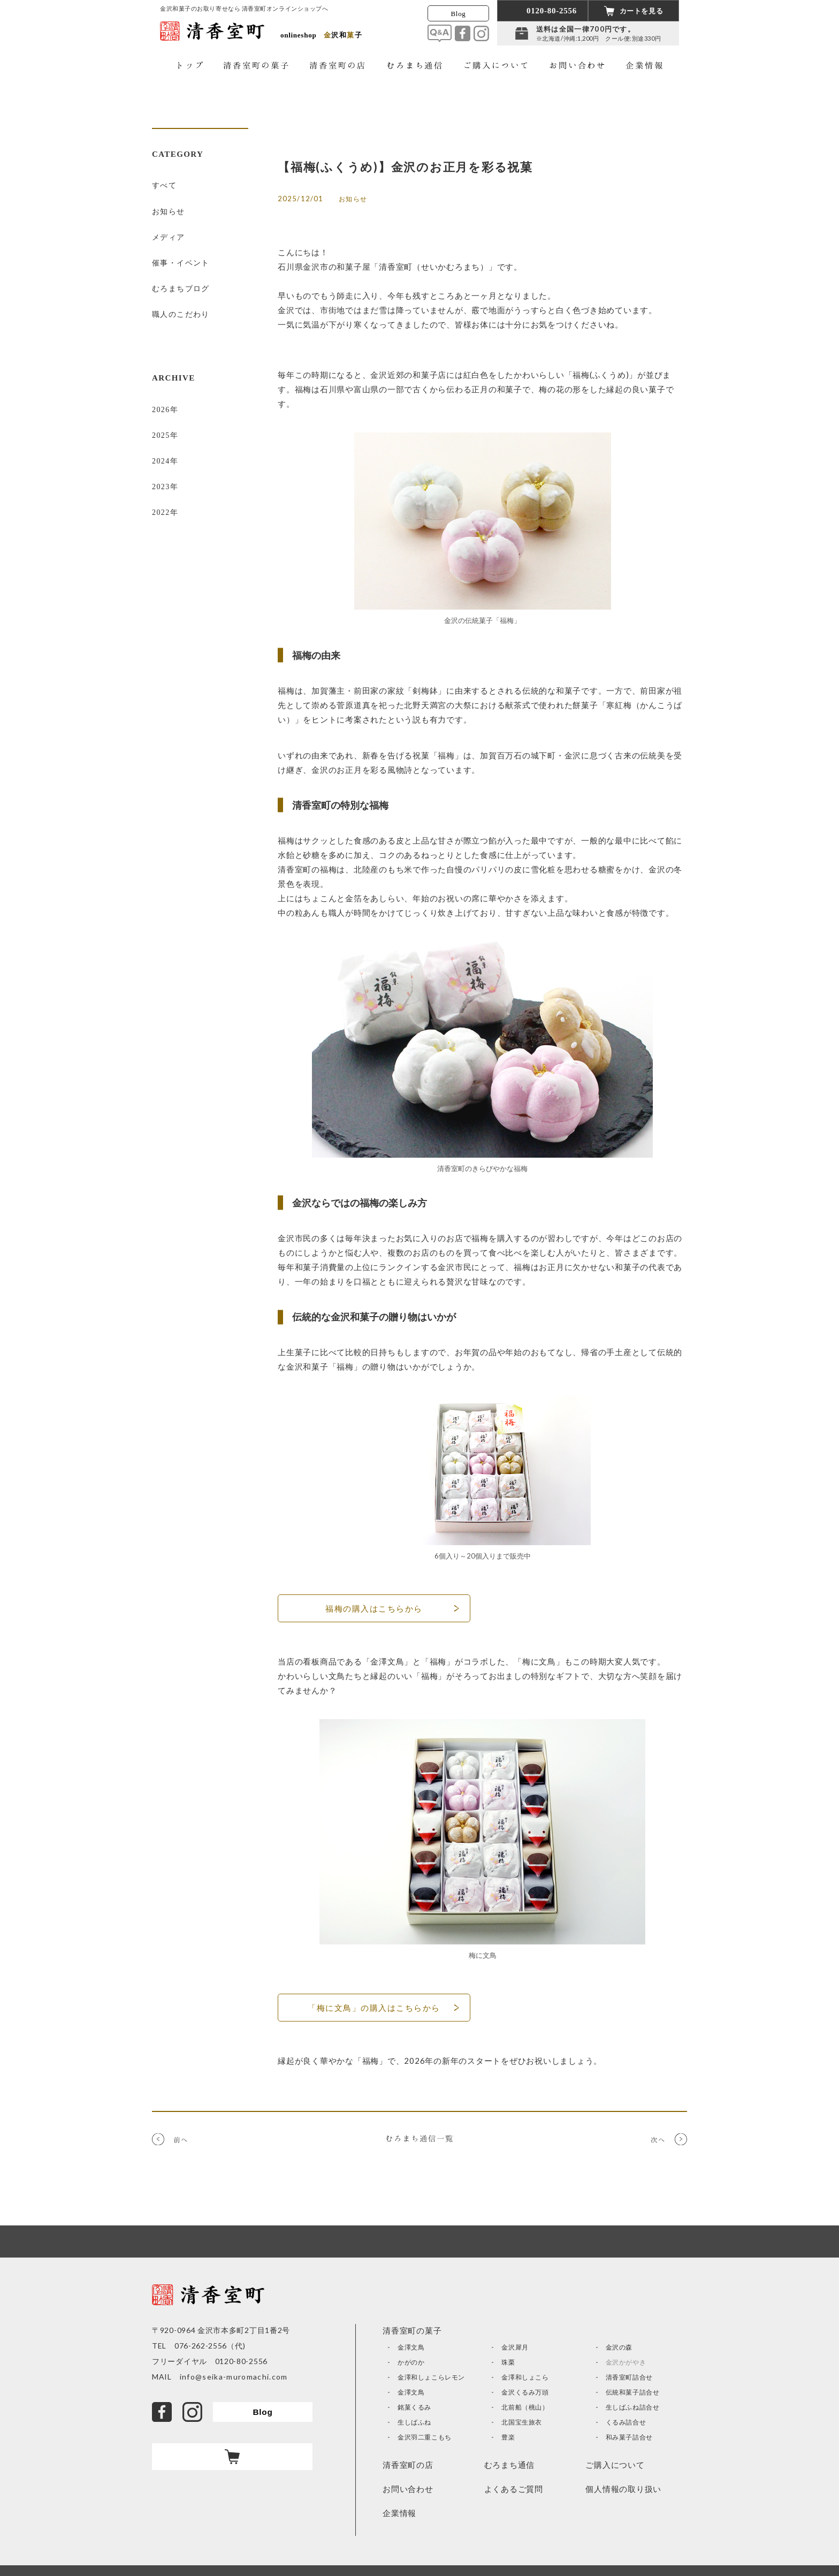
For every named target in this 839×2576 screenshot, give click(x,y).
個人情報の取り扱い (623, 2489)
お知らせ (168, 204)
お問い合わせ (408, 2489)
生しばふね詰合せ (633, 2407)
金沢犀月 (514, 2347)
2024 (161, 420)
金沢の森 (619, 2347)
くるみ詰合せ (626, 2422)
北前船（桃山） (524, 2407)
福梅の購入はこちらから (374, 1608)
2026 (161, 378)
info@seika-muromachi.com (230, 2376)
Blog (458, 14)
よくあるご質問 (513, 2489)
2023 (161, 441)
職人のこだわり (181, 288)
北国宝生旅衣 (521, 2422)
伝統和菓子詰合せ (633, 2392)
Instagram (481, 33)
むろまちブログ (181, 267)
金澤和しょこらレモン (431, 2377)
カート (232, 2456)
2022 (161, 462)
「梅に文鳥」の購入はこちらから (374, 2007)
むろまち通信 (509, 2464)
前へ (180, 2137)
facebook (462, 33)
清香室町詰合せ (629, 2377)
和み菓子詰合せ (629, 2437)
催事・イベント (181, 246)
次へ (658, 2137)
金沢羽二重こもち (425, 2437)
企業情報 (399, 2513)
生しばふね (414, 2422)
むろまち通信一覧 (419, 2138)
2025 (161, 399)
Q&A (440, 33)
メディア (168, 225)
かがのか (411, 2362)
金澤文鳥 (411, 2347)
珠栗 (508, 2362)
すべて (164, 183)
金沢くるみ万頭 (524, 2392)
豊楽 (508, 2437)
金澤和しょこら (524, 2377)
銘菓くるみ (414, 2407)
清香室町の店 (408, 2464)
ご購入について (614, 2464)
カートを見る (641, 11)
